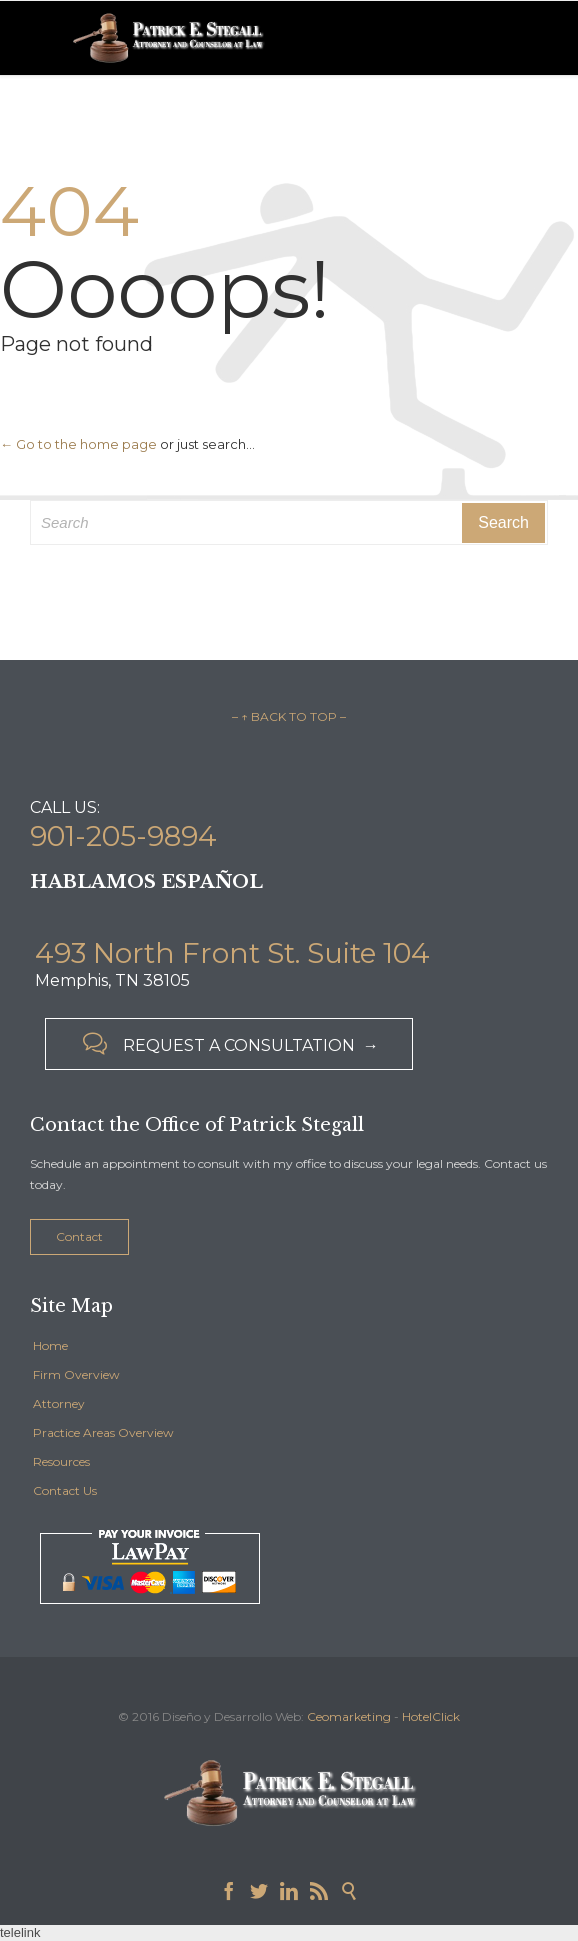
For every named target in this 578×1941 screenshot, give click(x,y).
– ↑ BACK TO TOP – (289, 716)
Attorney (59, 1403)
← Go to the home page (78, 444)
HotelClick (431, 1716)
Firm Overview (76, 1374)
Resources (61, 1461)
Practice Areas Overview (103, 1432)
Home (50, 1345)
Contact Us (65, 1490)
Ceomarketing (349, 1716)
